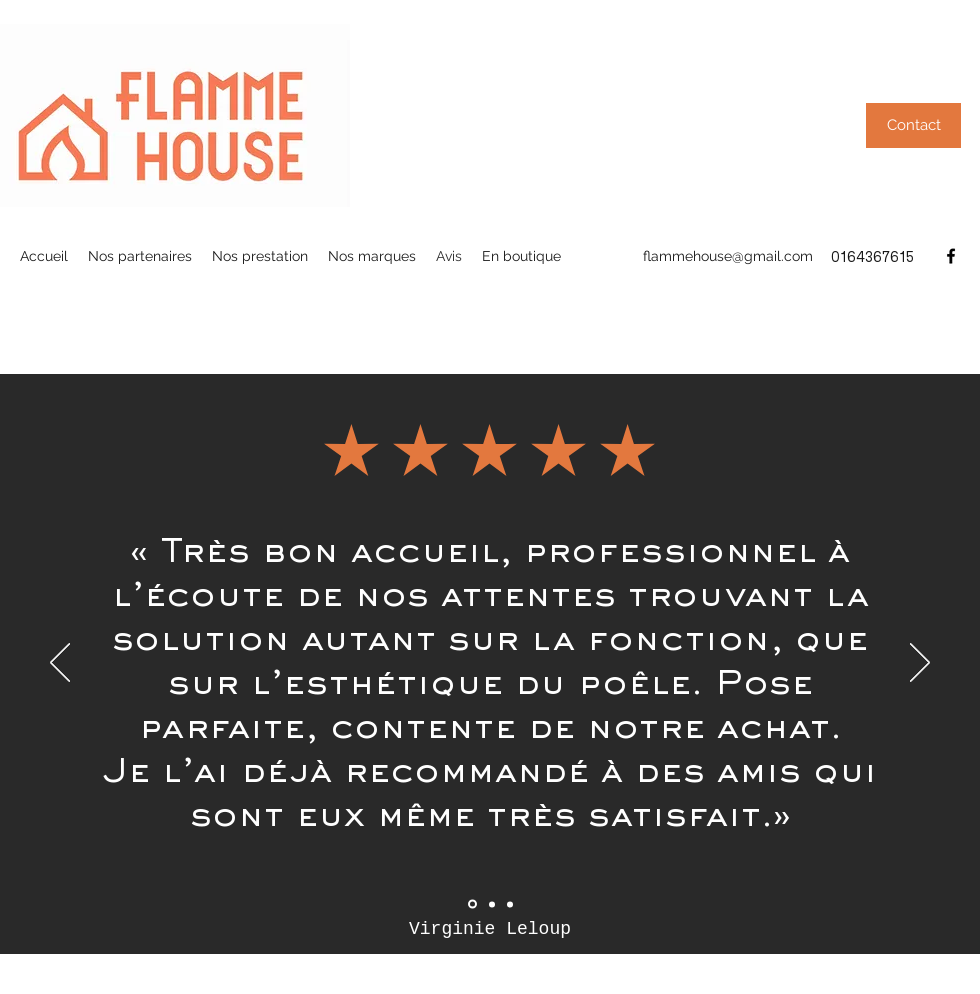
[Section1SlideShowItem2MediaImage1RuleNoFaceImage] (492, 904)
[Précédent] (60, 664)
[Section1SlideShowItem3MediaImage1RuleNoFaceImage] (510, 904)
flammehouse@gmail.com (728, 256)
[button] (913, 125)
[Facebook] (951, 256)
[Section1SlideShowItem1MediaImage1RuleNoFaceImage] (472, 904)
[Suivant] (920, 664)
